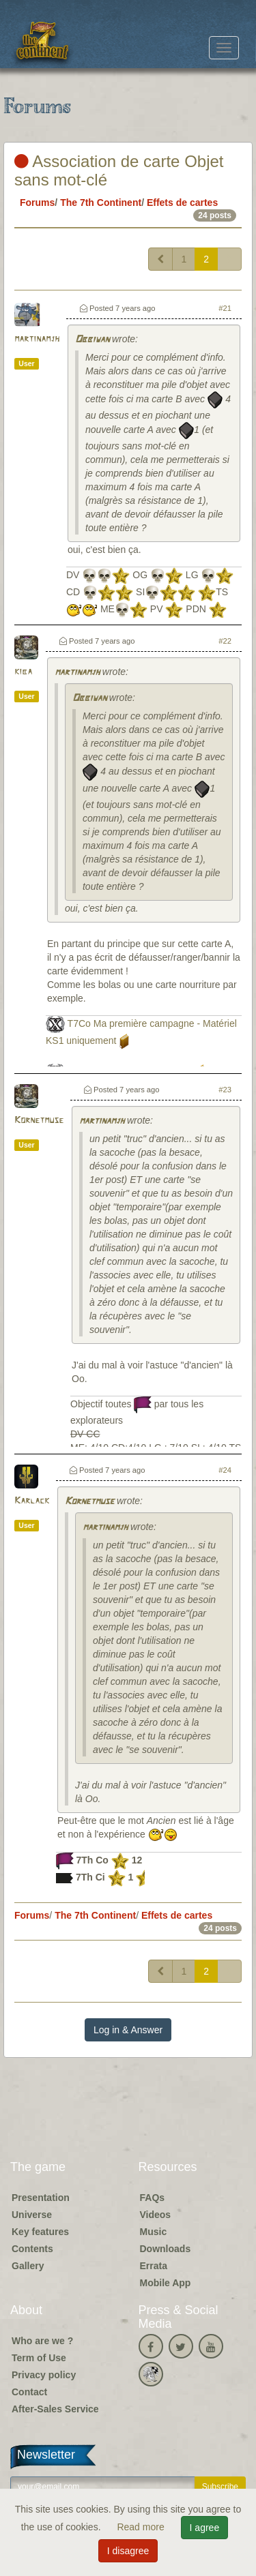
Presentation (41, 2197)
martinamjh (36, 339)
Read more (142, 2526)
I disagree (128, 2550)
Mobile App (165, 2282)
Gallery (28, 2265)
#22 (224, 641)
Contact (29, 2391)
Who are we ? (42, 2340)
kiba (23, 672)
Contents (32, 2248)
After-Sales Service (55, 2408)
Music (153, 2231)
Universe (32, 2214)
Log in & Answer (128, 2029)
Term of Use (39, 2357)
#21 (224, 308)
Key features (40, 2231)
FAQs (152, 2197)
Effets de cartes (182, 202)
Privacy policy (44, 2374)
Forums (37, 202)
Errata (153, 2265)
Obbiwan (92, 340)
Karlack (31, 1501)
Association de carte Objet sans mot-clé (119, 170)
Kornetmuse (38, 1120)
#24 (224, 1470)
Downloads (165, 2248)
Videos (155, 2214)
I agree (205, 2527)
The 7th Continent (100, 202)
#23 (224, 1089)
